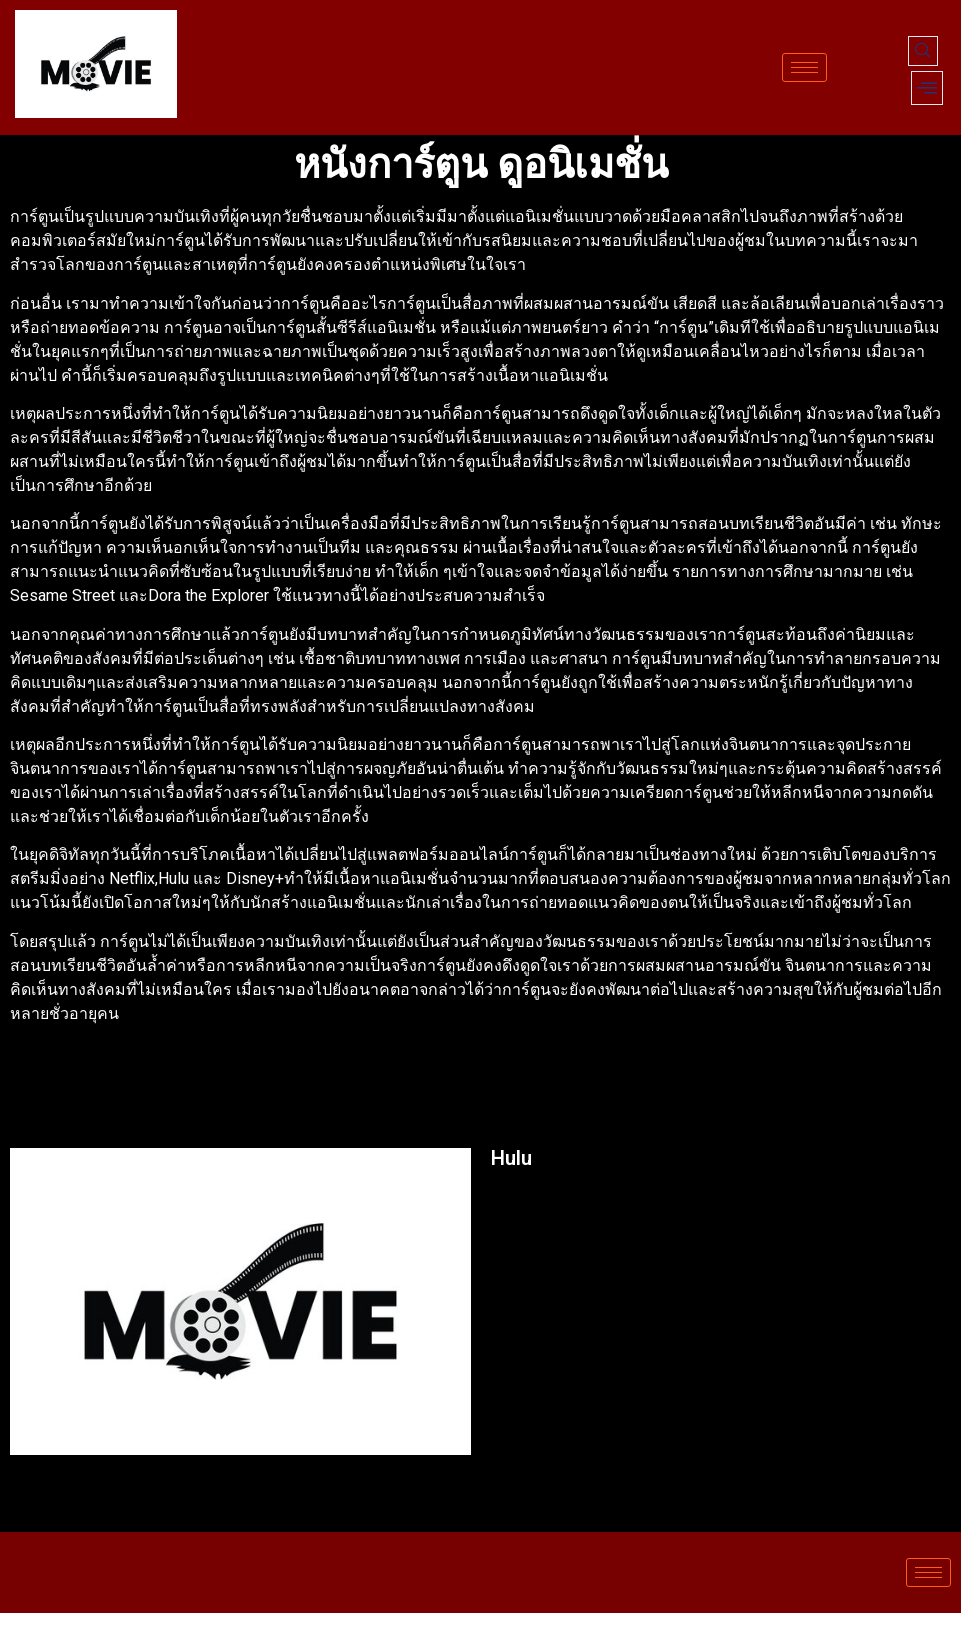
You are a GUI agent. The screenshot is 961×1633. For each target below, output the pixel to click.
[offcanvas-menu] (927, 88)
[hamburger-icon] (804, 67)
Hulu (511, 1158)
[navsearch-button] (923, 51)
